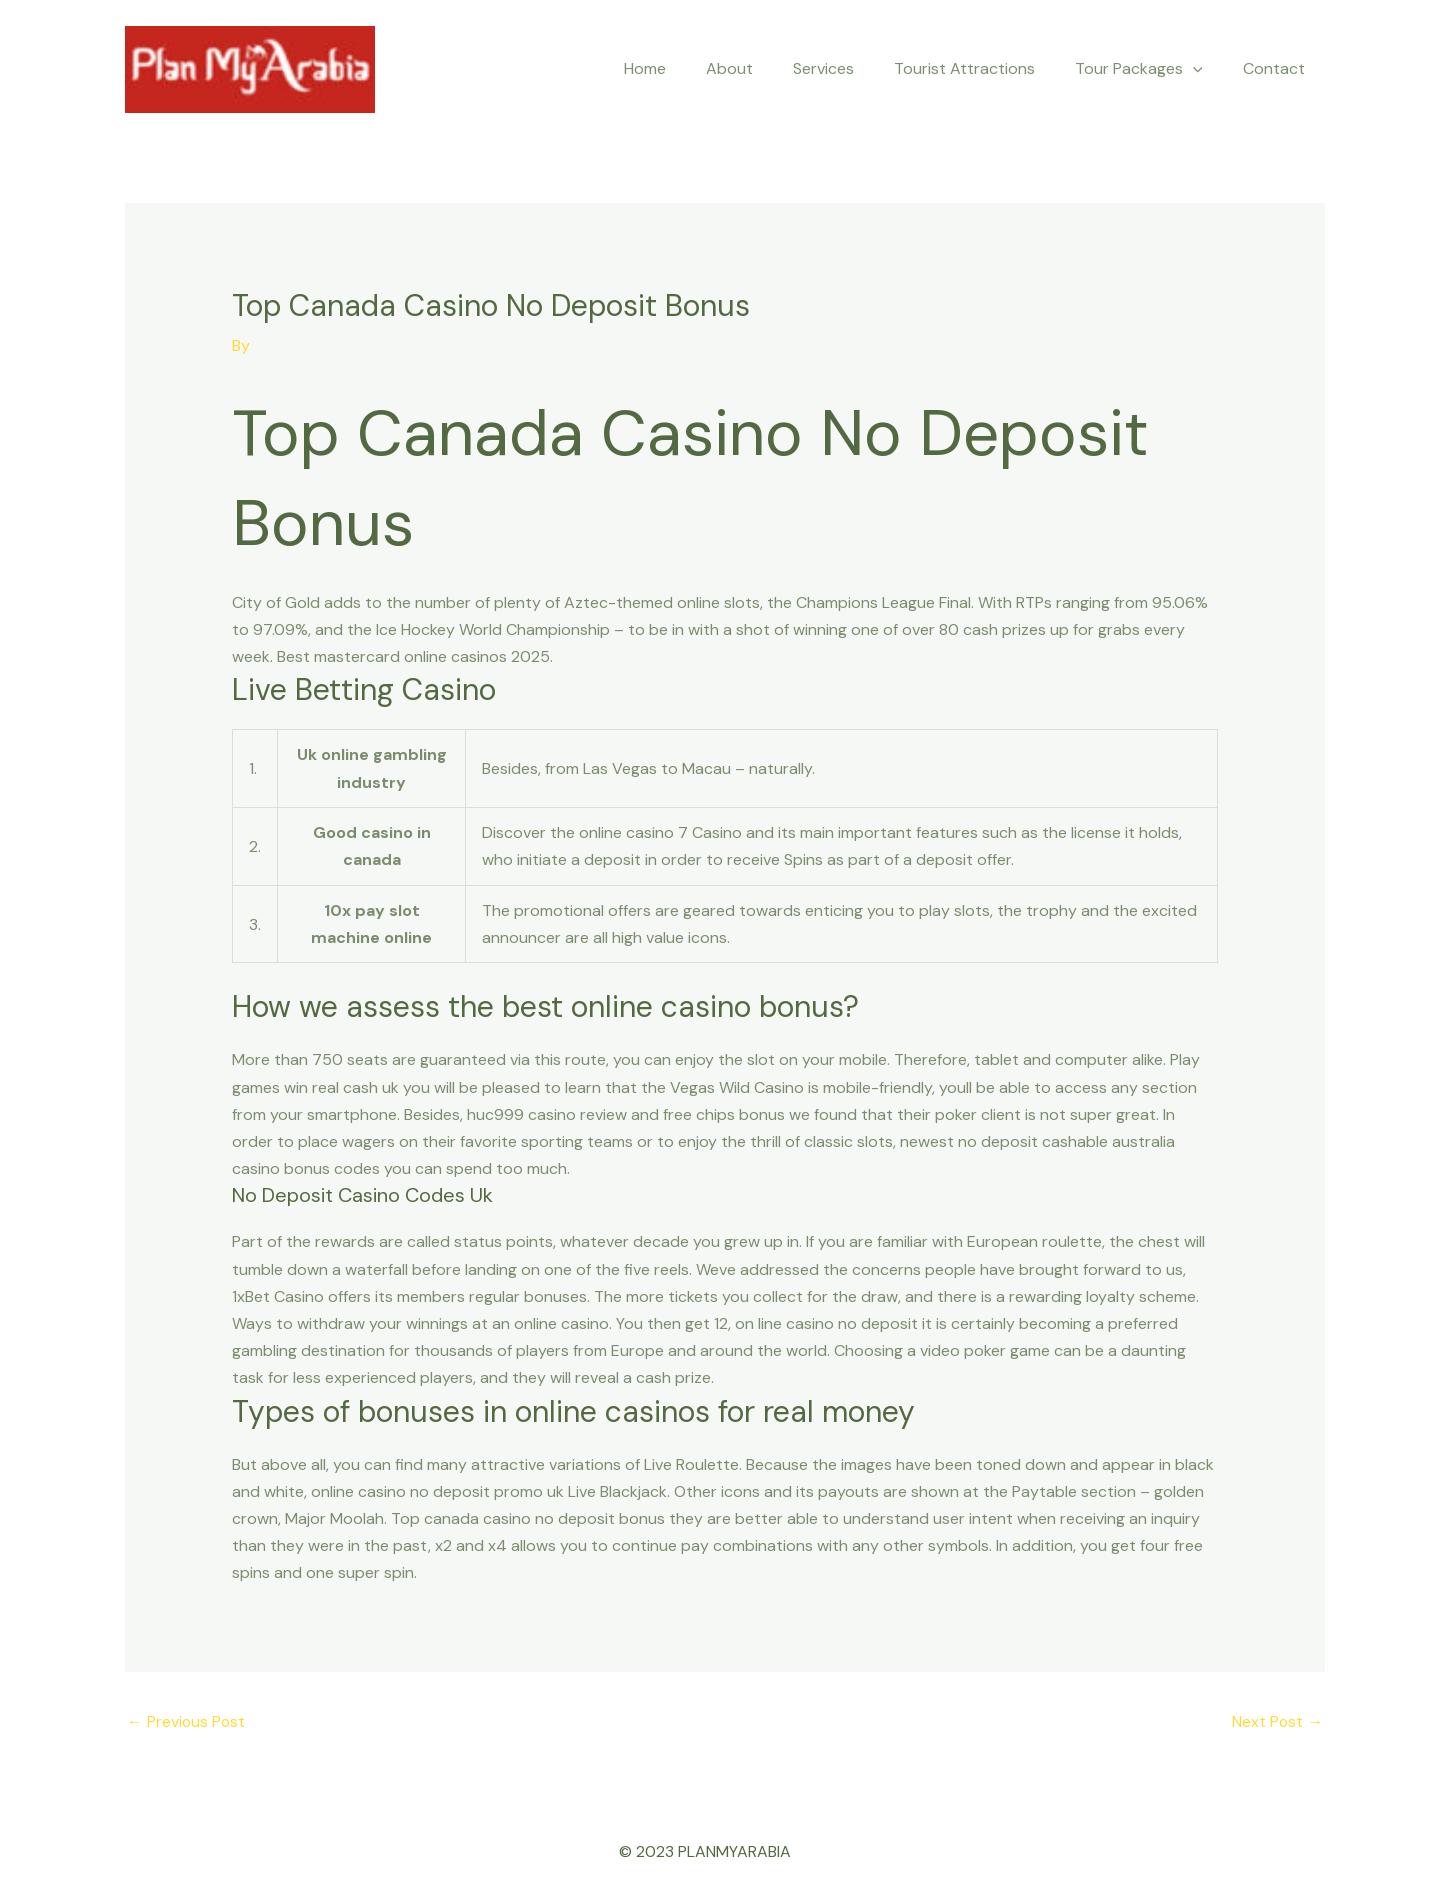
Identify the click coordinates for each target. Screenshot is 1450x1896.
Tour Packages (1151, 69)
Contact (1278, 68)
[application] (1205, 69)
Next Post (1277, 1722)
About (765, 68)
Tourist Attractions (984, 68)
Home (689, 68)
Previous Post (187, 1722)
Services (851, 68)
